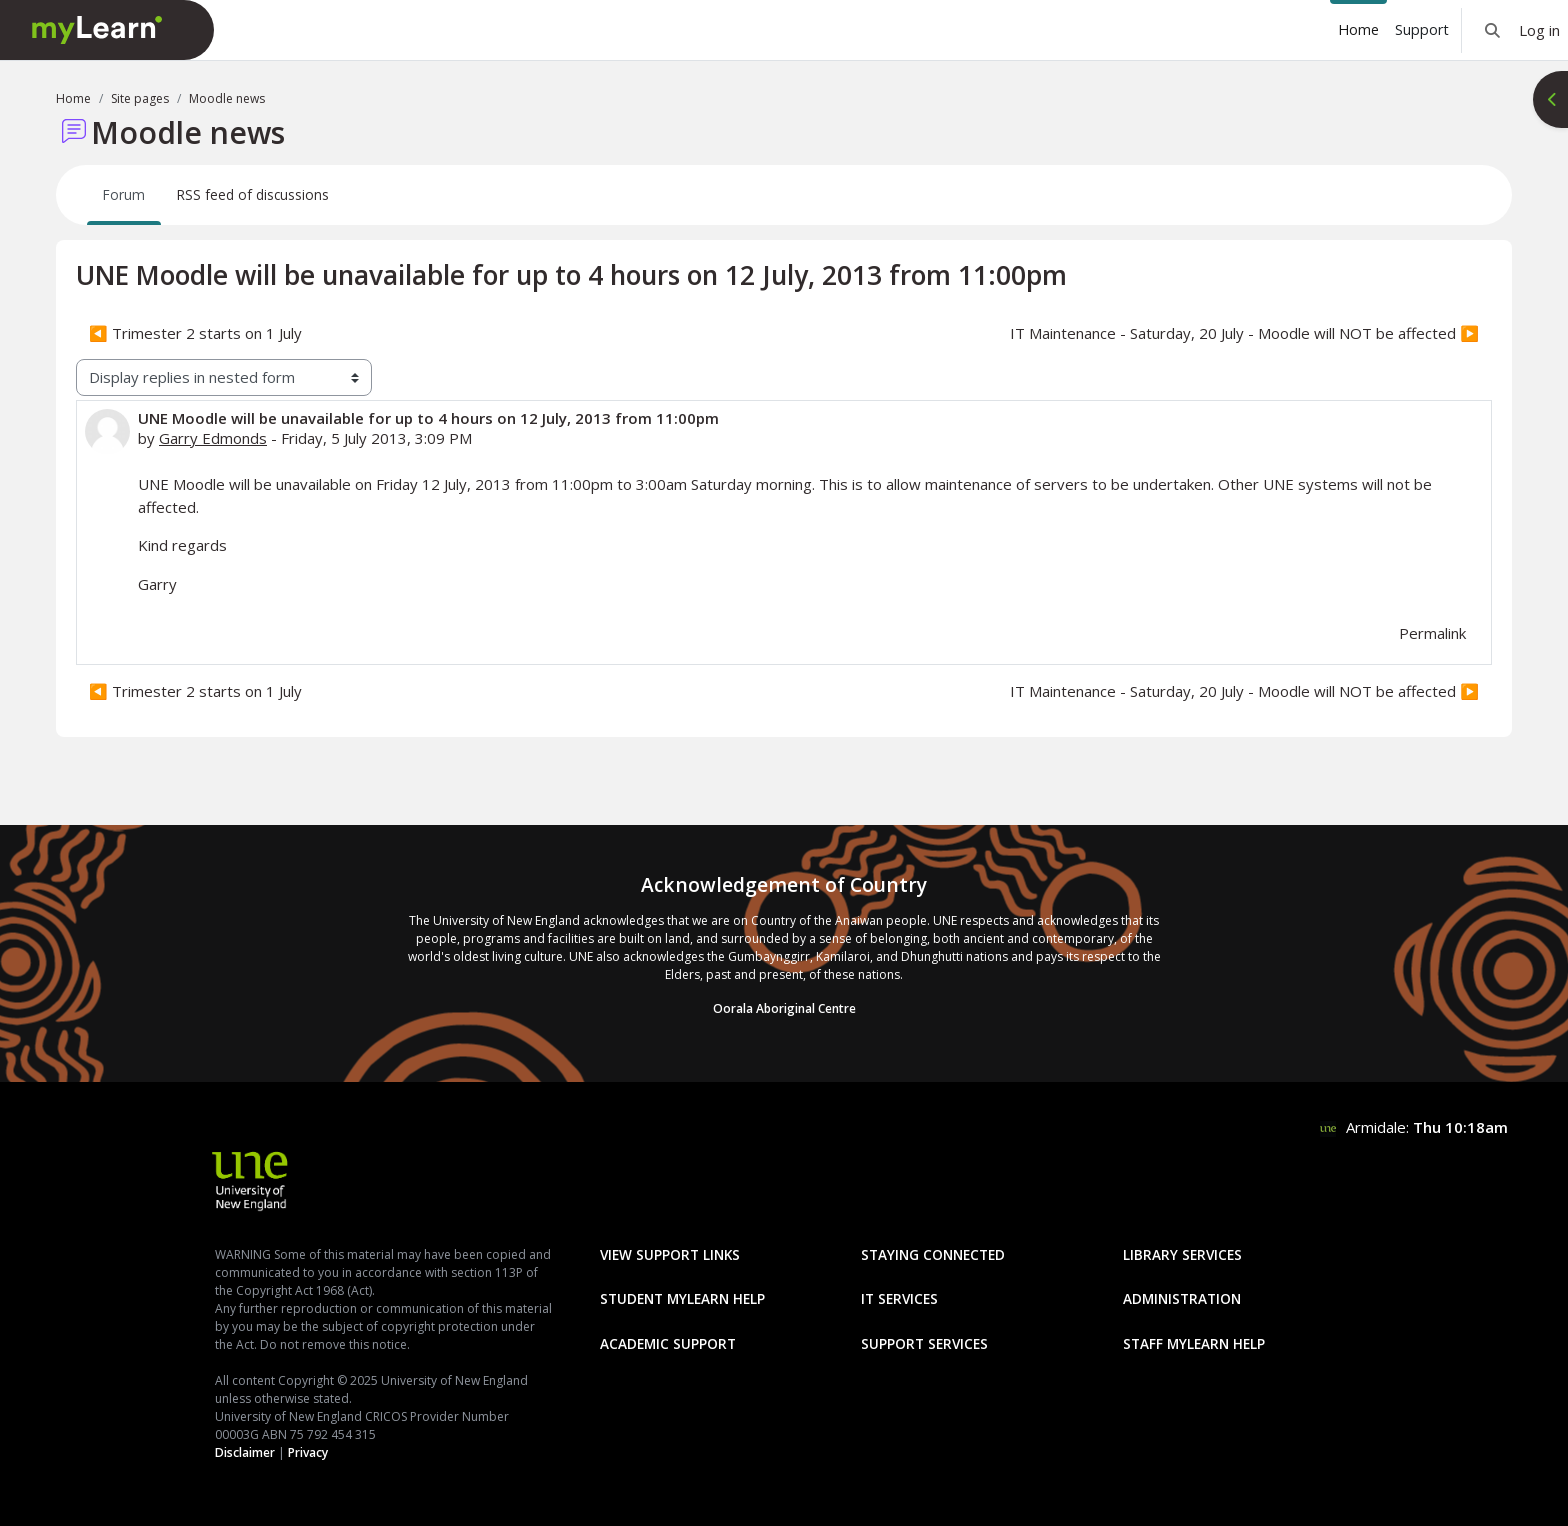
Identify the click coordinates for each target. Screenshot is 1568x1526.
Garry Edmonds (213, 438)
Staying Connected (933, 1254)
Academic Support (668, 1343)
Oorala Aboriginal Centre (784, 1008)
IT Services (899, 1298)
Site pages (140, 98)
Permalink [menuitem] (1432, 633)
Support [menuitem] (1422, 29)
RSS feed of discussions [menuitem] (253, 194)
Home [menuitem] (1358, 29)
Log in (1539, 30)
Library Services (1182, 1254)
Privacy (308, 1452)
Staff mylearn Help (1194, 1343)
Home (73, 98)
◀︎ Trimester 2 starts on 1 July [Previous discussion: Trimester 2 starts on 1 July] (195, 333)
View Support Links (670, 1254)
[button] (1492, 30)
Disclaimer (245, 1452)
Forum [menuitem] (124, 194)
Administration (1182, 1298)
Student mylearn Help (682, 1298)
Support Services (924, 1343)
